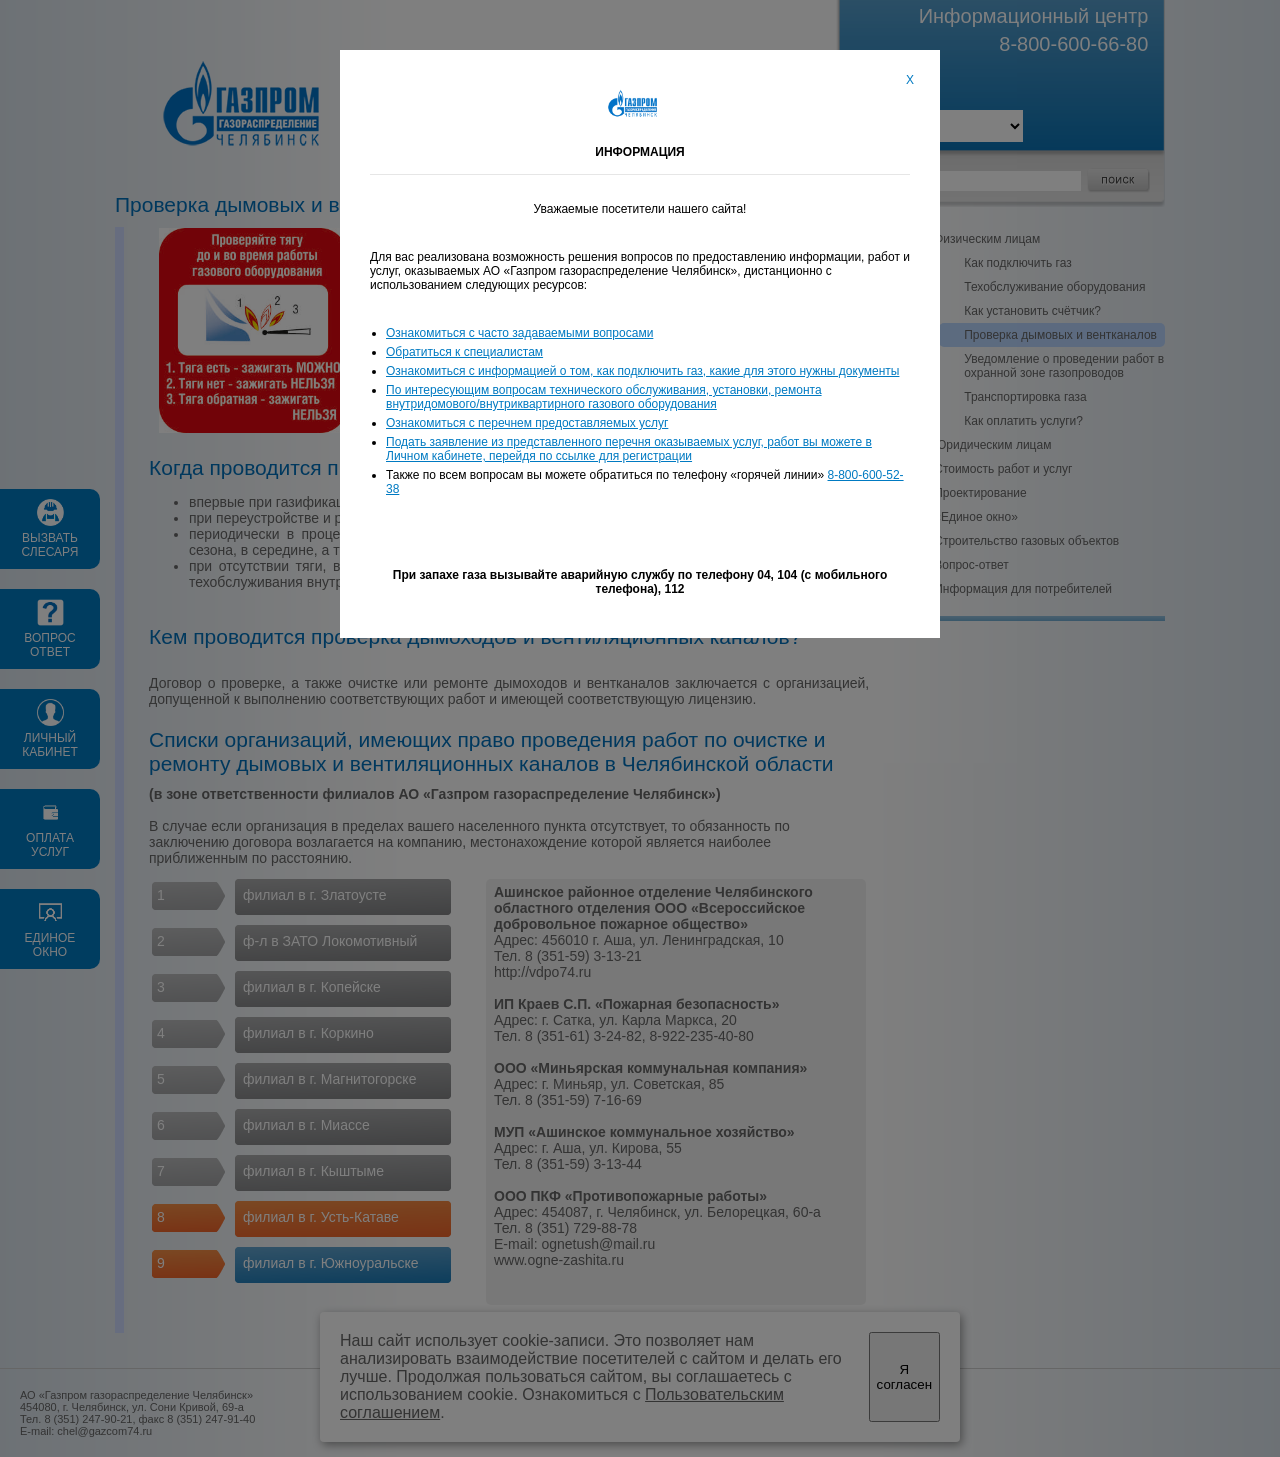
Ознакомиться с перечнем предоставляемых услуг (527, 423)
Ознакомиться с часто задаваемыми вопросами (519, 333)
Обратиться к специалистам (464, 352)
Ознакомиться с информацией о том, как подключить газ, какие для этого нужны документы (642, 371)
